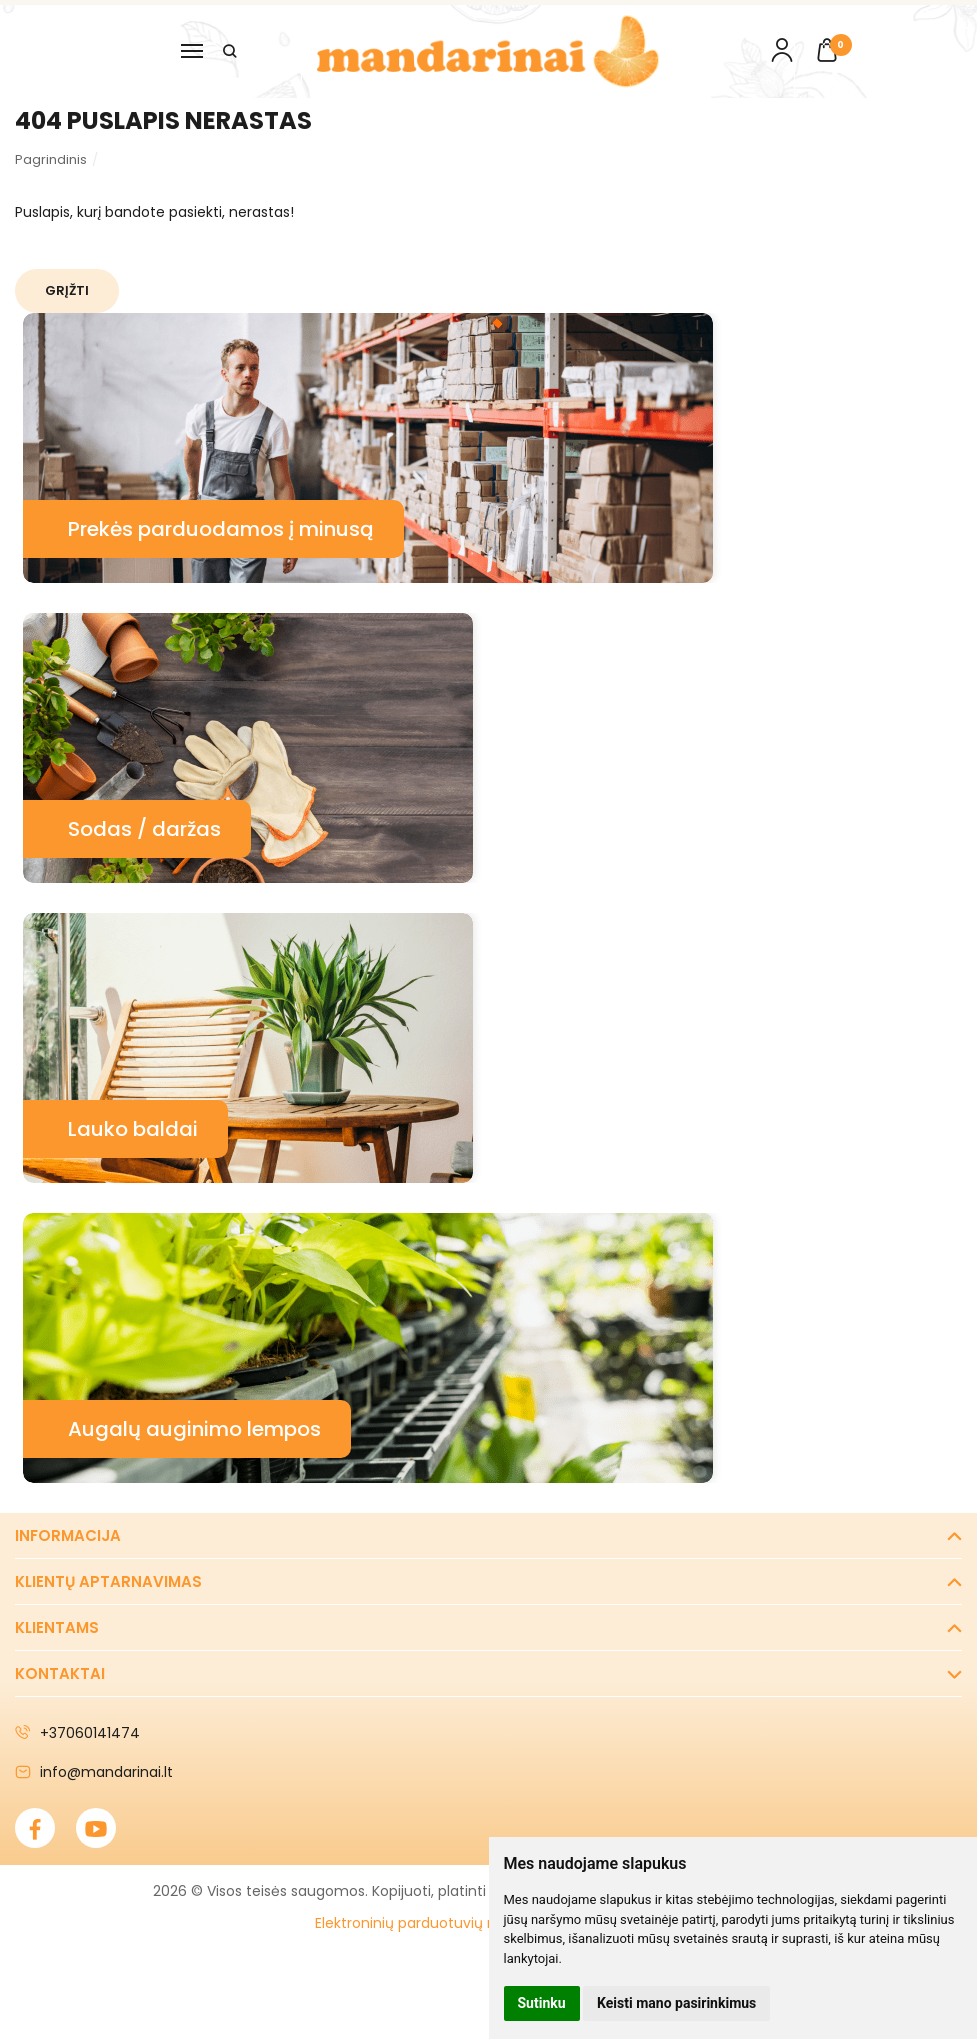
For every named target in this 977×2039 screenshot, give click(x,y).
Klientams (57, 1627)
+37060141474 (77, 1733)
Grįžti (69, 290)
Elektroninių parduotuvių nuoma (426, 1923)
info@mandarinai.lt (94, 1772)
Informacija (68, 1535)
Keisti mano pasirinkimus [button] (676, 2003)
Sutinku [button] (542, 2003)
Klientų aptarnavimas (108, 1581)
